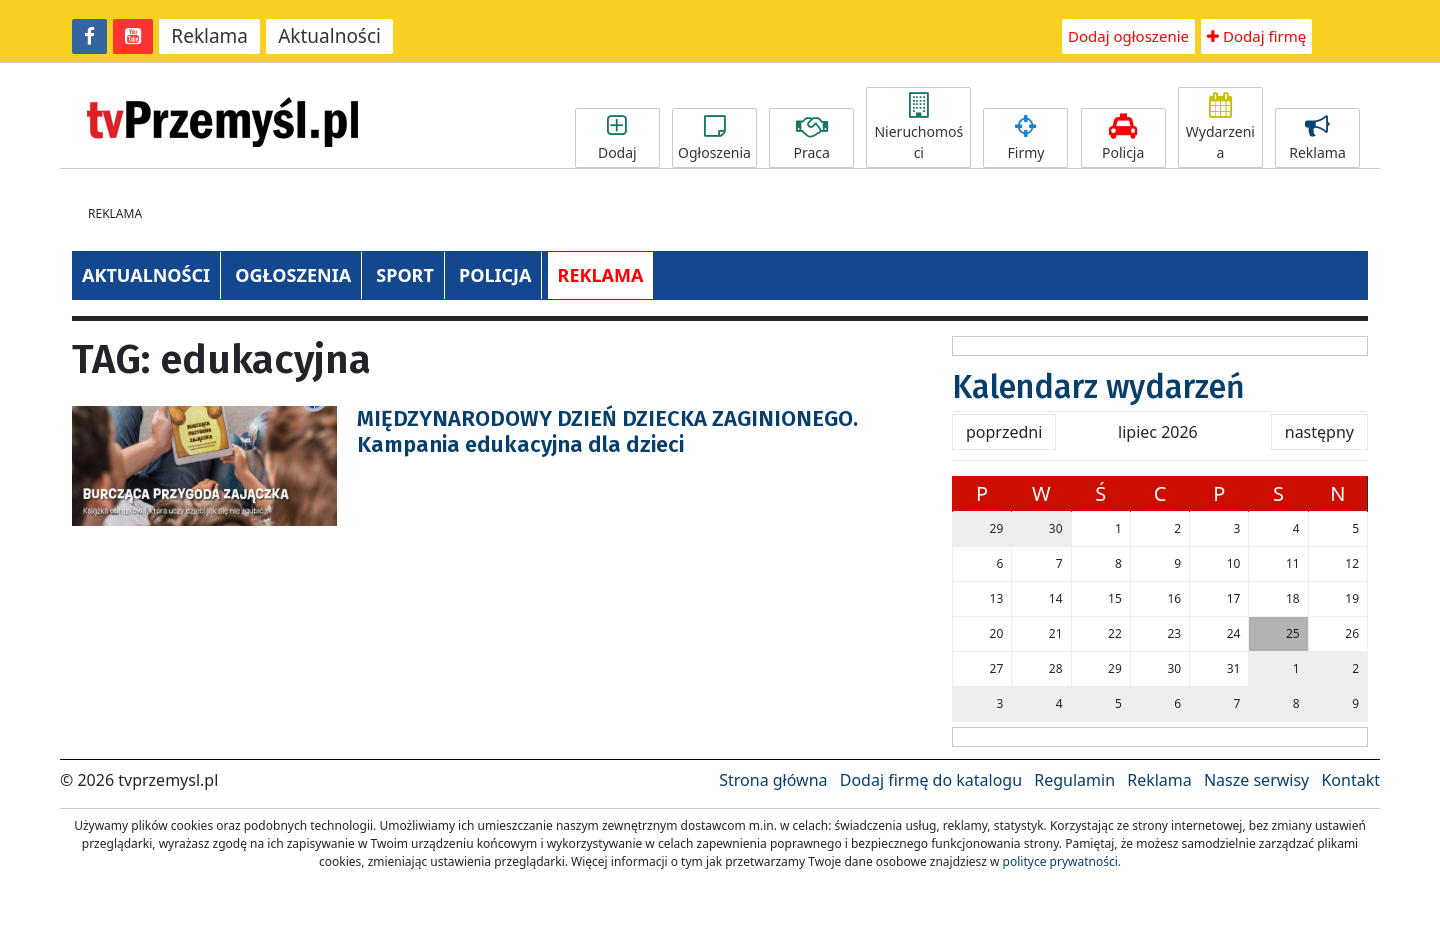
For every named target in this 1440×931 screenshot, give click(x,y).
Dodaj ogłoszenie (1128, 36)
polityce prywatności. (1062, 861)
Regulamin (1074, 780)
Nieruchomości (918, 127)
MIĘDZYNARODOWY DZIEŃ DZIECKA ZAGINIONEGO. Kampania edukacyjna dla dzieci (607, 431)
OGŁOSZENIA (293, 275)
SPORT (405, 275)
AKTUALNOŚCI (146, 275)
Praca (811, 138)
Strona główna (773, 780)
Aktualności (329, 36)
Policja (1123, 138)
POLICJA (495, 275)
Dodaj (617, 138)
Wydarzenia (1220, 127)
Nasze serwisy (1256, 780)
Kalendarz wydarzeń (1098, 387)
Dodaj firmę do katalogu (931, 780)
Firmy (1025, 138)
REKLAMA (601, 275)
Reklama (209, 36)
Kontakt (1350, 780)
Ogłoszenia (714, 138)
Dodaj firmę (1256, 36)
